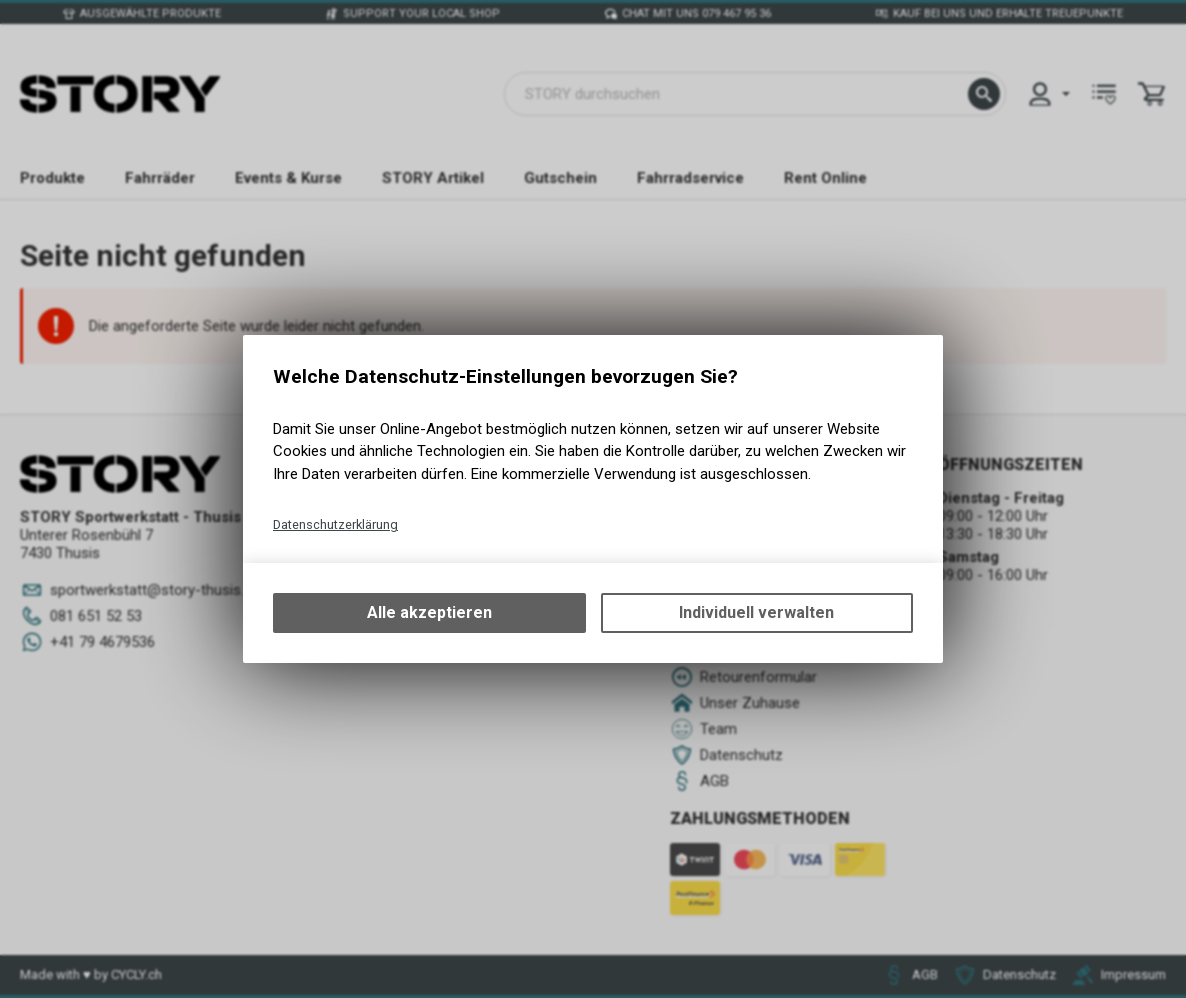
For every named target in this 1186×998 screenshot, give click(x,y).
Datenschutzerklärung (335, 524)
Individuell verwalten (756, 612)
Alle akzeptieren (429, 612)
